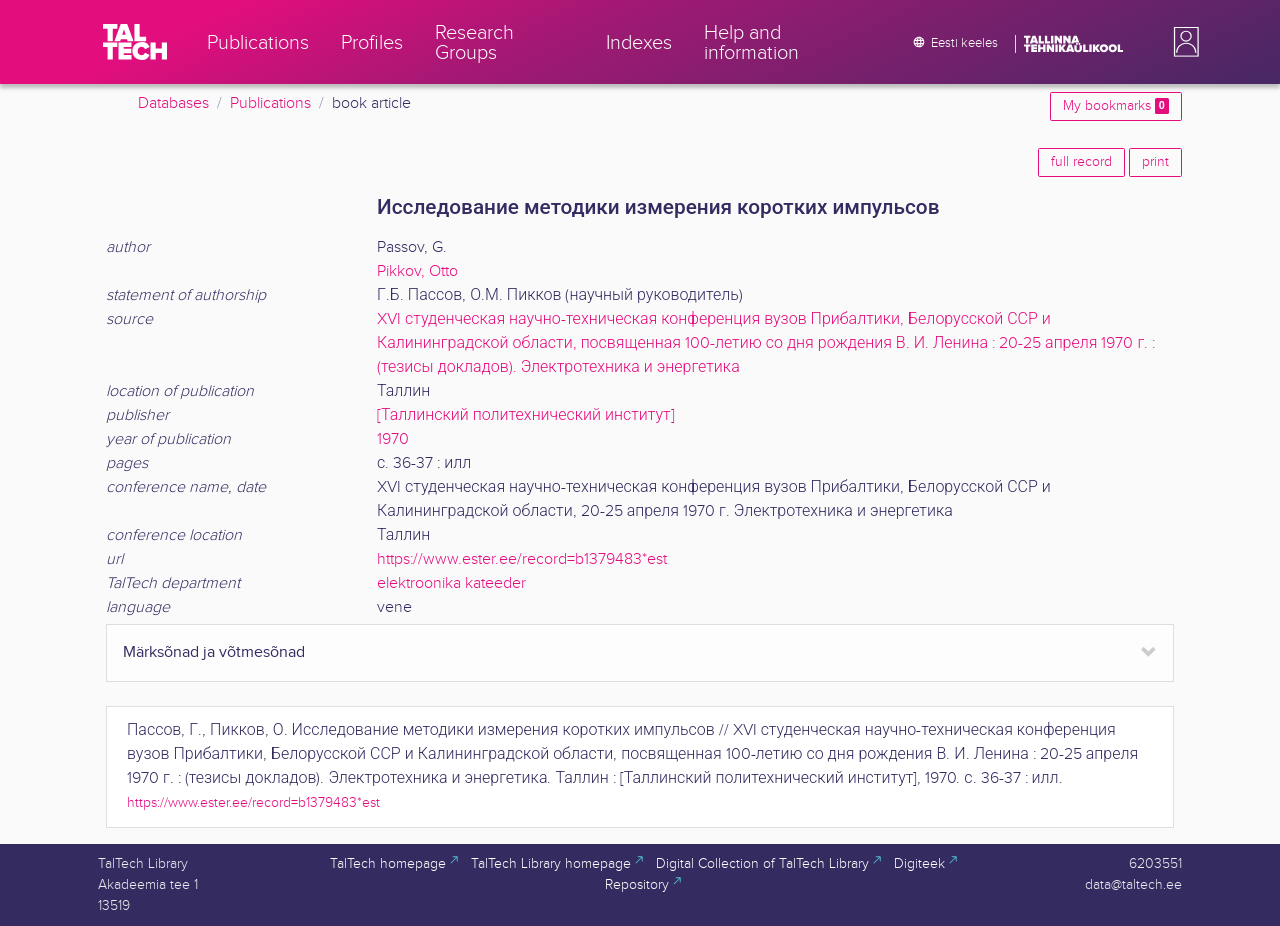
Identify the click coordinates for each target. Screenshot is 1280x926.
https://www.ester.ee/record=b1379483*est (522, 559)
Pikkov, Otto (417, 271)
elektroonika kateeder (451, 583)
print (1155, 162)
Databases (173, 103)
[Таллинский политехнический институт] (526, 415)
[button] (1182, 42)
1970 (393, 439)
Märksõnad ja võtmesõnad (214, 652)
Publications (270, 103)
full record (1081, 162)
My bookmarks (1116, 106)
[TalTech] (135, 42)
